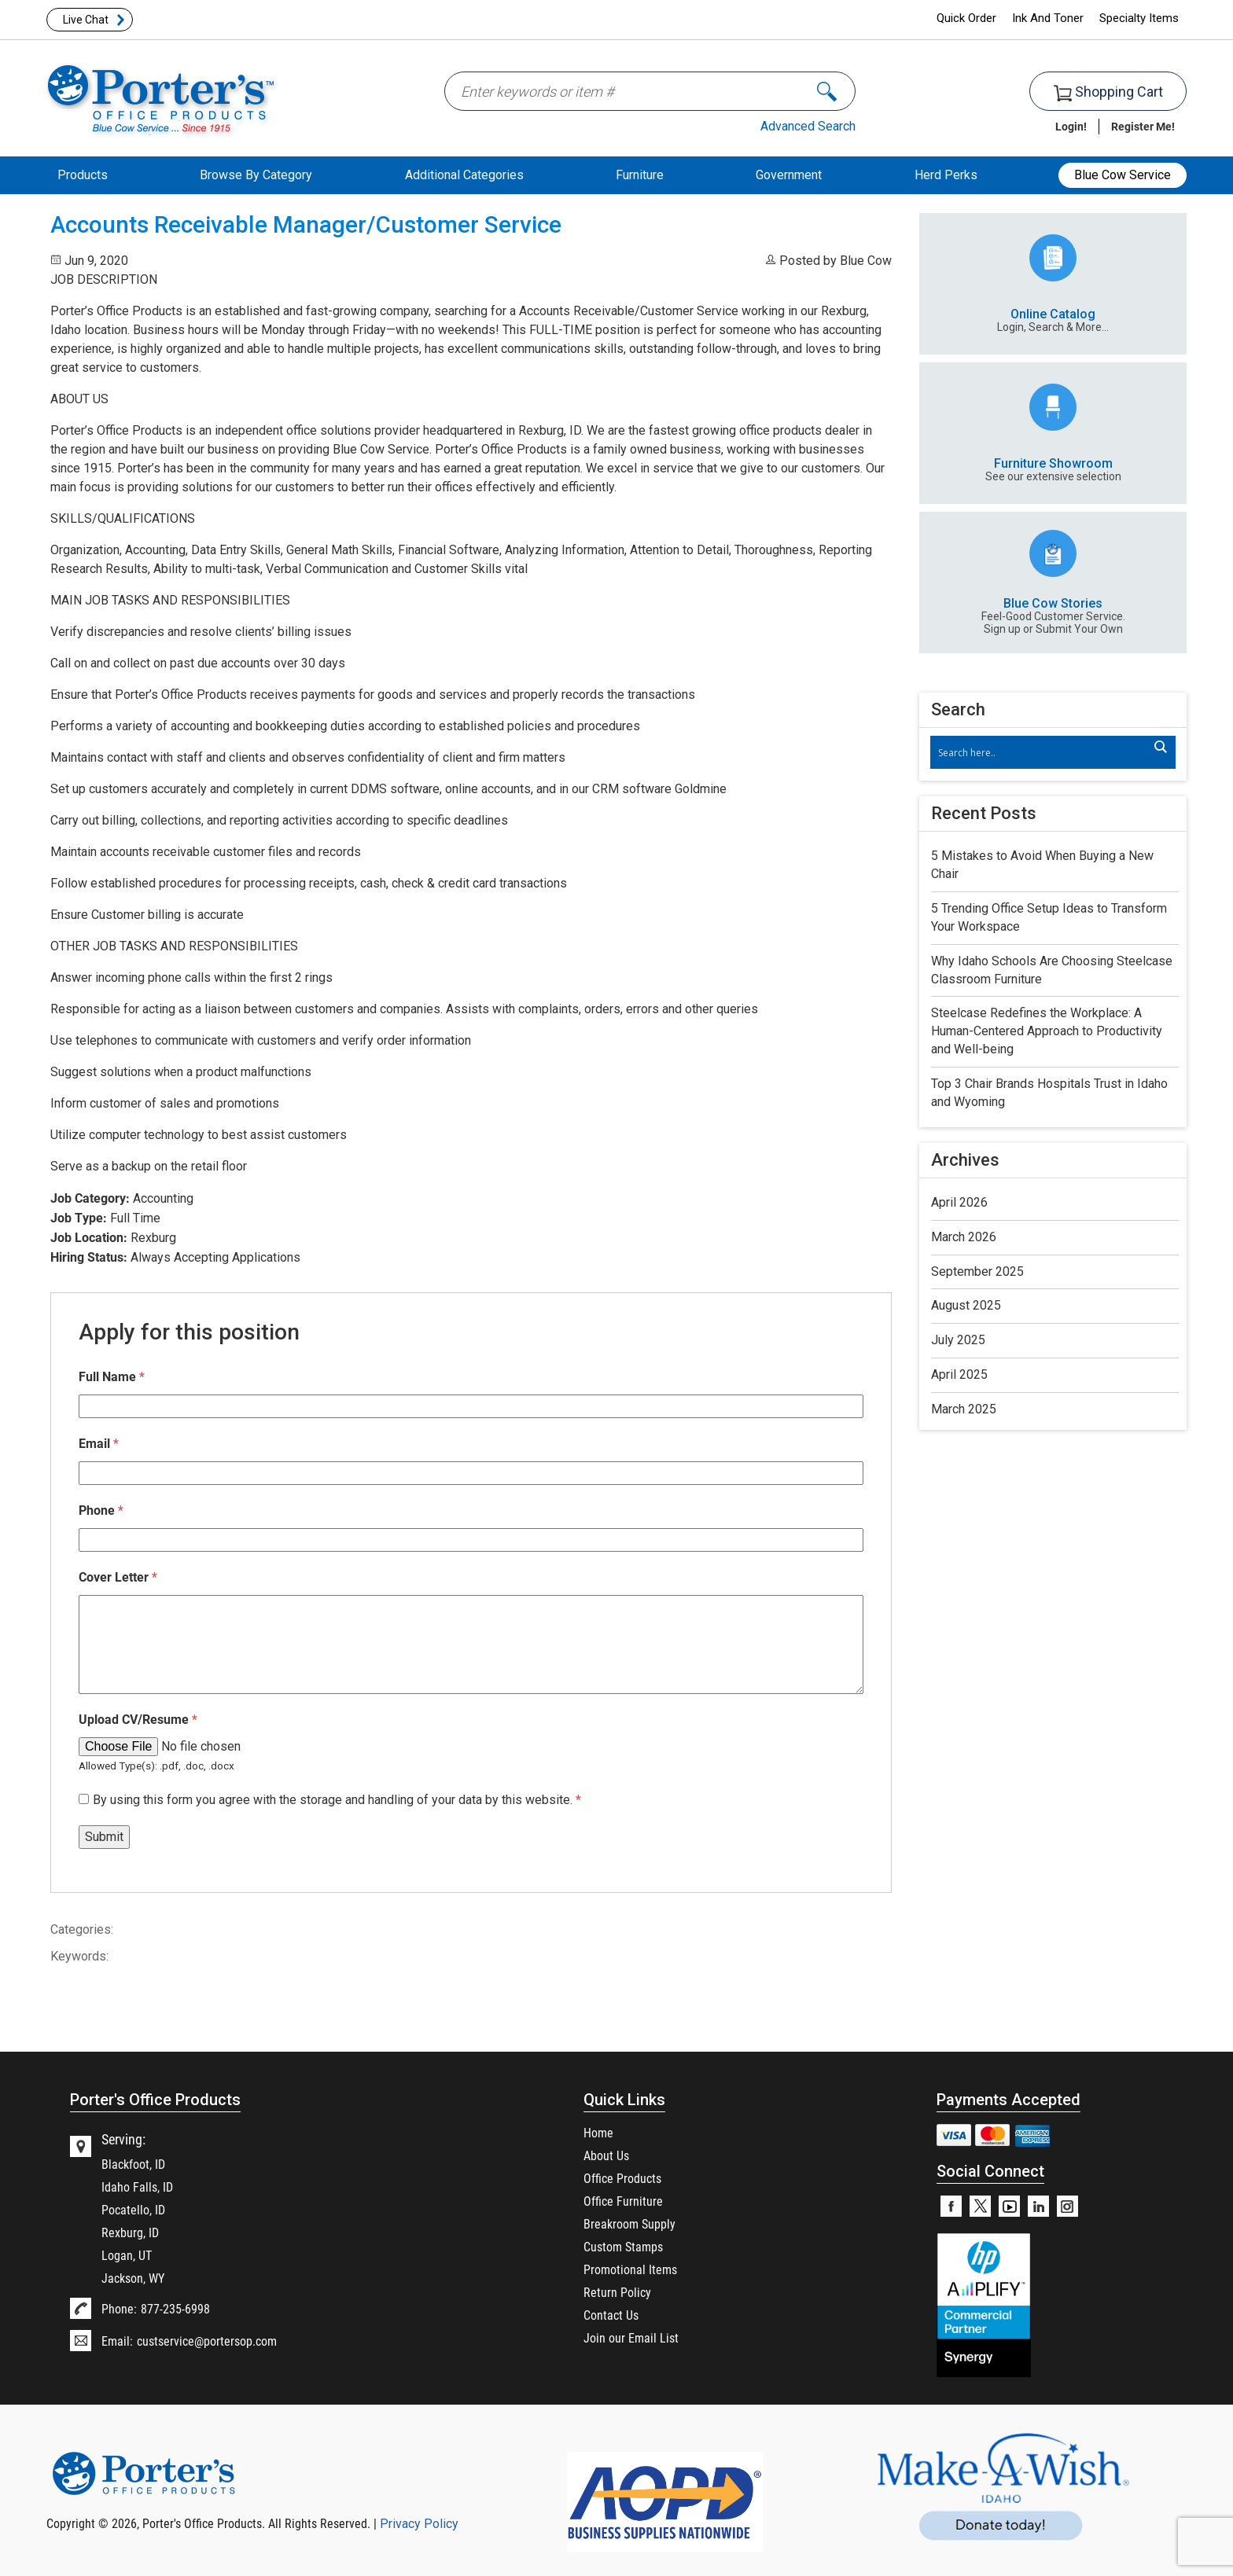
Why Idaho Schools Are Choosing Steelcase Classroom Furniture (1051, 970)
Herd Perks (946, 174)
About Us (606, 2155)
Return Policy (617, 2292)
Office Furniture (623, 2200)
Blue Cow (866, 260)
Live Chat (86, 19)
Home (598, 2132)
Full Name (112, 1376)
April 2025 (959, 1374)
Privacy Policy (419, 2523)
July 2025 (958, 1339)
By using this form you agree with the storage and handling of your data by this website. (337, 1799)
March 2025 (963, 1409)
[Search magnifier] (1160, 747)
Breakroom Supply (629, 2223)
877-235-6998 (175, 2308)
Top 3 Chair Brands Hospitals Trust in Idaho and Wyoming (1049, 1092)
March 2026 (963, 1236)
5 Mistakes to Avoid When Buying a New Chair (1042, 864)
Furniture (640, 174)
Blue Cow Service (1122, 174)
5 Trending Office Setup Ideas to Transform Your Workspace (1049, 917)
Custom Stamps (623, 2246)
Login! (1071, 126)
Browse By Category (256, 174)
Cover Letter (118, 1576)
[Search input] (1045, 752)
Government (789, 174)
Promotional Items (630, 2269)
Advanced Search (808, 126)
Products (82, 174)
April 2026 (959, 1202)
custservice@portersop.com (207, 2340)
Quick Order (966, 18)
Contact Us (611, 2314)
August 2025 (966, 1305)
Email (99, 1443)
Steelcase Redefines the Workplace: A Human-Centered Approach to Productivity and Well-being (1046, 1030)
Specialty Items (1139, 18)
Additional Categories (464, 174)
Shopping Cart (1108, 92)
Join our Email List (631, 2337)
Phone (101, 1509)
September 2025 (977, 1271)
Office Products (622, 2178)
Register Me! (1143, 126)
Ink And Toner (1048, 18)
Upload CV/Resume (138, 1719)
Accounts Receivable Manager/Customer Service (305, 224)
